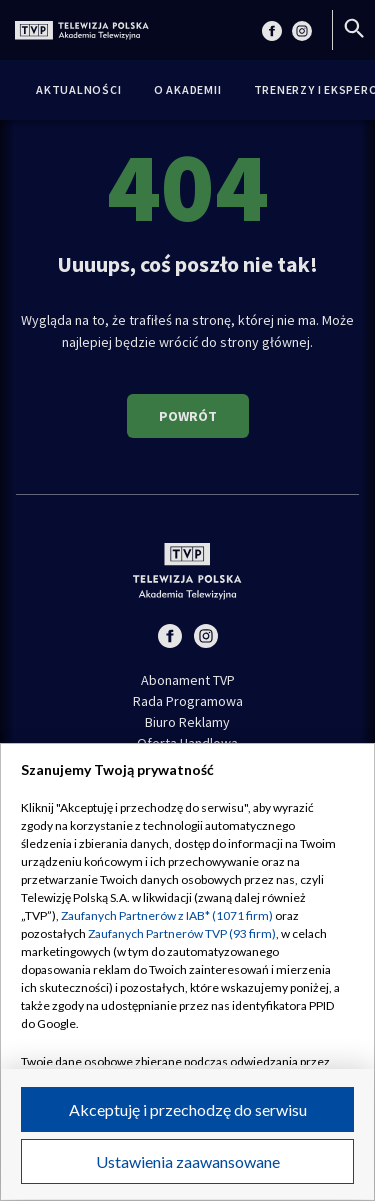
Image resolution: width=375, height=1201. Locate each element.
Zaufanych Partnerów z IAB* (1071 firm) (167, 915)
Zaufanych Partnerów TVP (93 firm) (182, 933)
